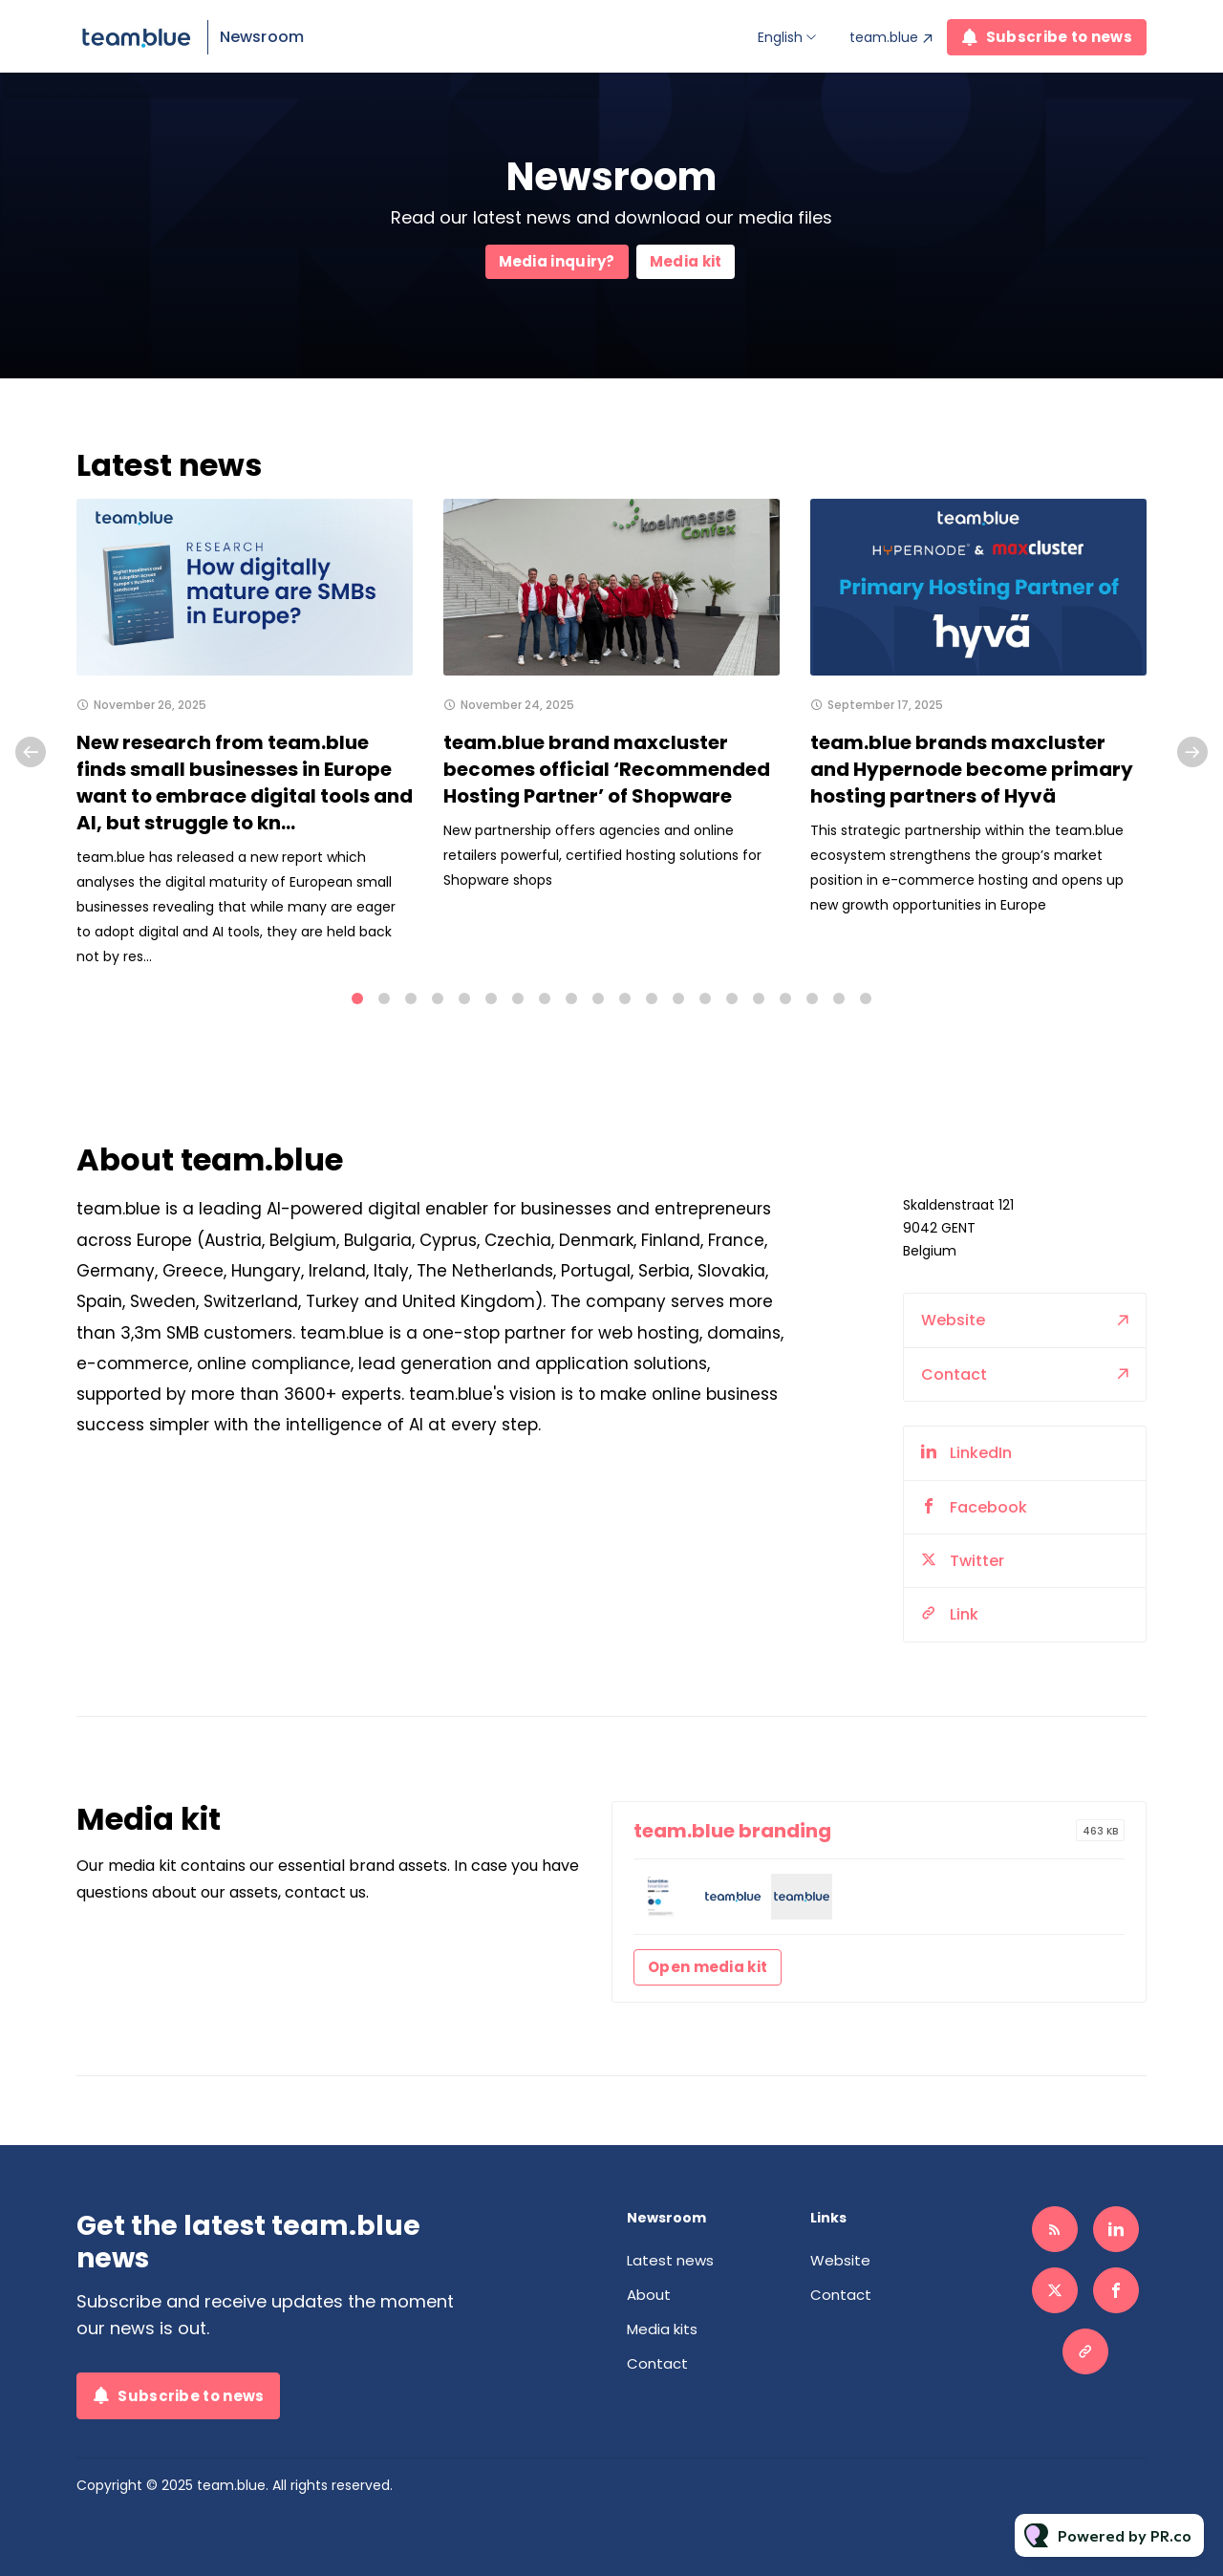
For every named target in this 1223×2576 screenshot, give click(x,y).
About (649, 2295)
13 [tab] (678, 998)
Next (1192, 752)
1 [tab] (357, 998)
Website (953, 1326)
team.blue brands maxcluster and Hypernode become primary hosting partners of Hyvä (971, 769)
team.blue (883, 37)
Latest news (670, 2260)
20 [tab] (865, 998)
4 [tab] (437, 998)
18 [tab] (812, 998)
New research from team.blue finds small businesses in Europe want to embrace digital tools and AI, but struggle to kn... (244, 782)
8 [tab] (544, 998)
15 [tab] (732, 998)
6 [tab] (491, 998)
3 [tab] (411, 998)
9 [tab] (571, 998)
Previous (30, 752)
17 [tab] (785, 998)
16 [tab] (758, 998)
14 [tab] (705, 998)
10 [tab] (598, 998)
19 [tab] (839, 998)
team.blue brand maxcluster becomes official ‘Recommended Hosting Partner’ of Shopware (606, 769)
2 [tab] (384, 998)
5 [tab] (464, 998)
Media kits (662, 2329)
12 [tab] (651, 998)
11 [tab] (625, 998)
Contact (954, 1379)
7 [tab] (518, 998)
